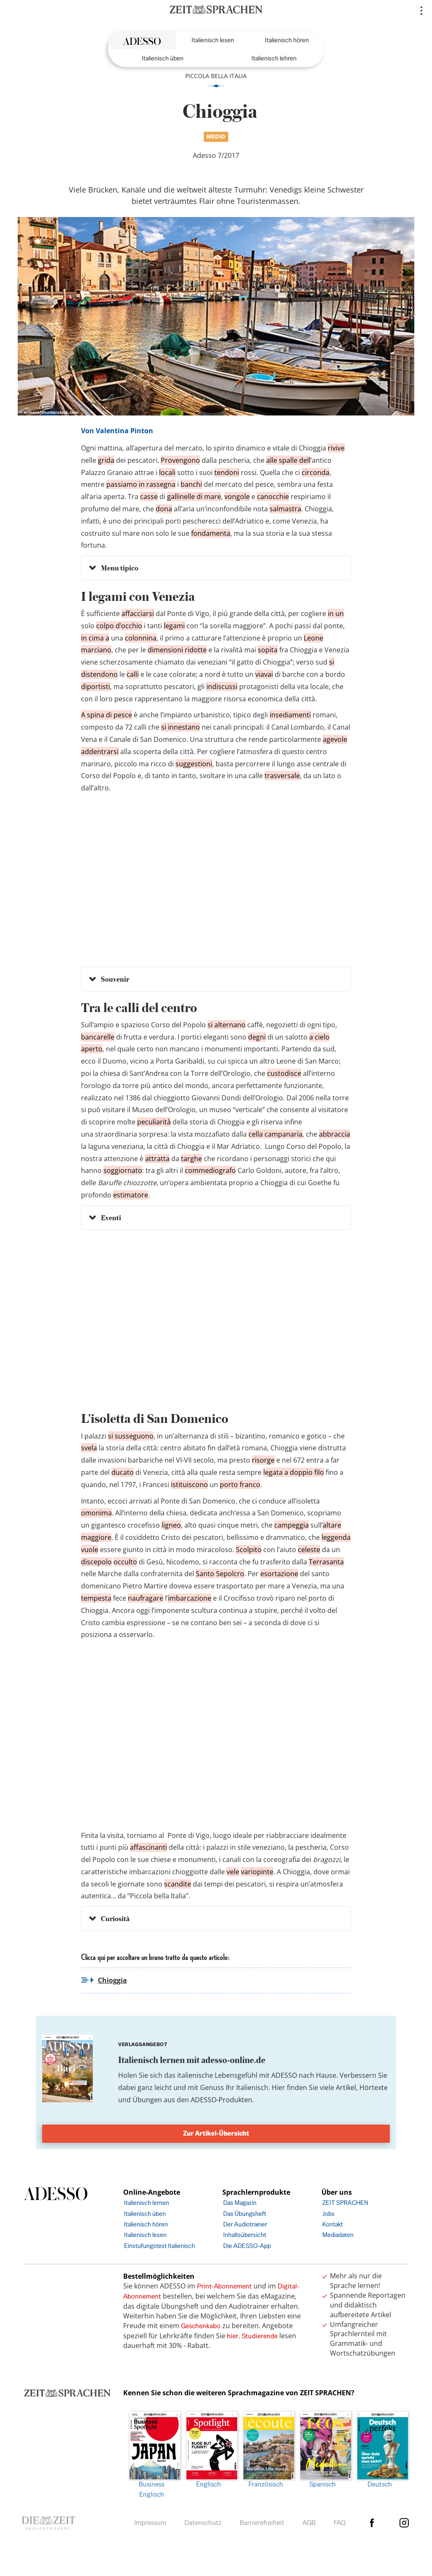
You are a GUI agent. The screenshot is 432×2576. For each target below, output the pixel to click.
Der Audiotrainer (245, 2224)
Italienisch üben (163, 58)
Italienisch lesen (213, 40)
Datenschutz (202, 2522)
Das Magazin (239, 2203)
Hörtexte (373, 2087)
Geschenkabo (201, 2325)
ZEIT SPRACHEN (345, 2203)
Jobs (328, 2214)
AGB (309, 2522)
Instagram (404, 2522)
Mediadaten (338, 2235)
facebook (371, 2522)
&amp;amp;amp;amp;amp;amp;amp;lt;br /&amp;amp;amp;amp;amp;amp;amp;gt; (216, 1326)
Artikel (346, 2087)
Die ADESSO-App (247, 2246)
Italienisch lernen (146, 2203)
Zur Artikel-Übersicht (216, 2133)
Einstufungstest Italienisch (159, 2246)
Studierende (260, 2336)
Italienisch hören (287, 40)
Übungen (147, 2099)
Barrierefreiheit (262, 2522)
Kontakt (332, 2224)
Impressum (150, 2522)
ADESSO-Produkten (221, 2099)
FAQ (340, 2522)
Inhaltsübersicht (244, 2235)
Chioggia (112, 1980)
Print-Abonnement (224, 2286)
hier (232, 2336)
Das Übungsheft (244, 2214)
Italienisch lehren (274, 58)
